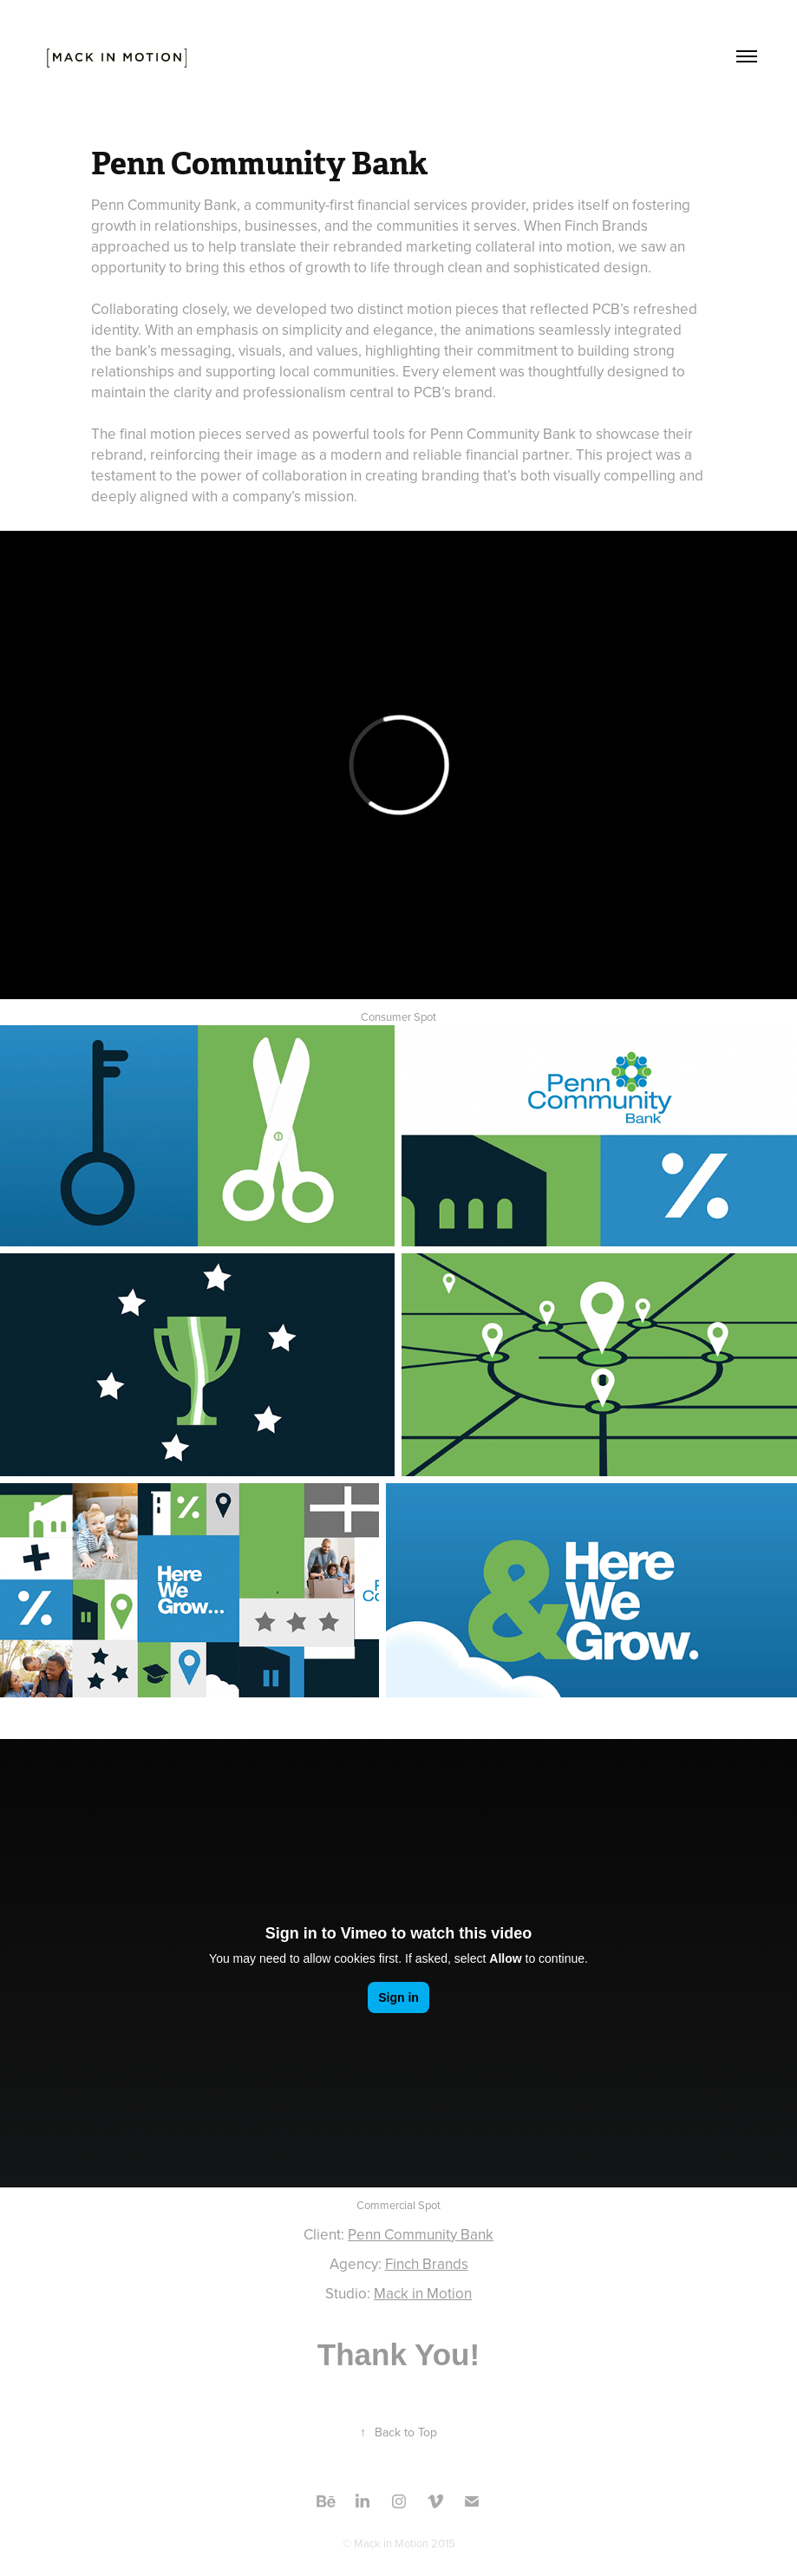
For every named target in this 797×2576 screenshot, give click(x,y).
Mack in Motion (423, 2293)
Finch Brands (426, 2263)
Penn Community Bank (420, 2234)
